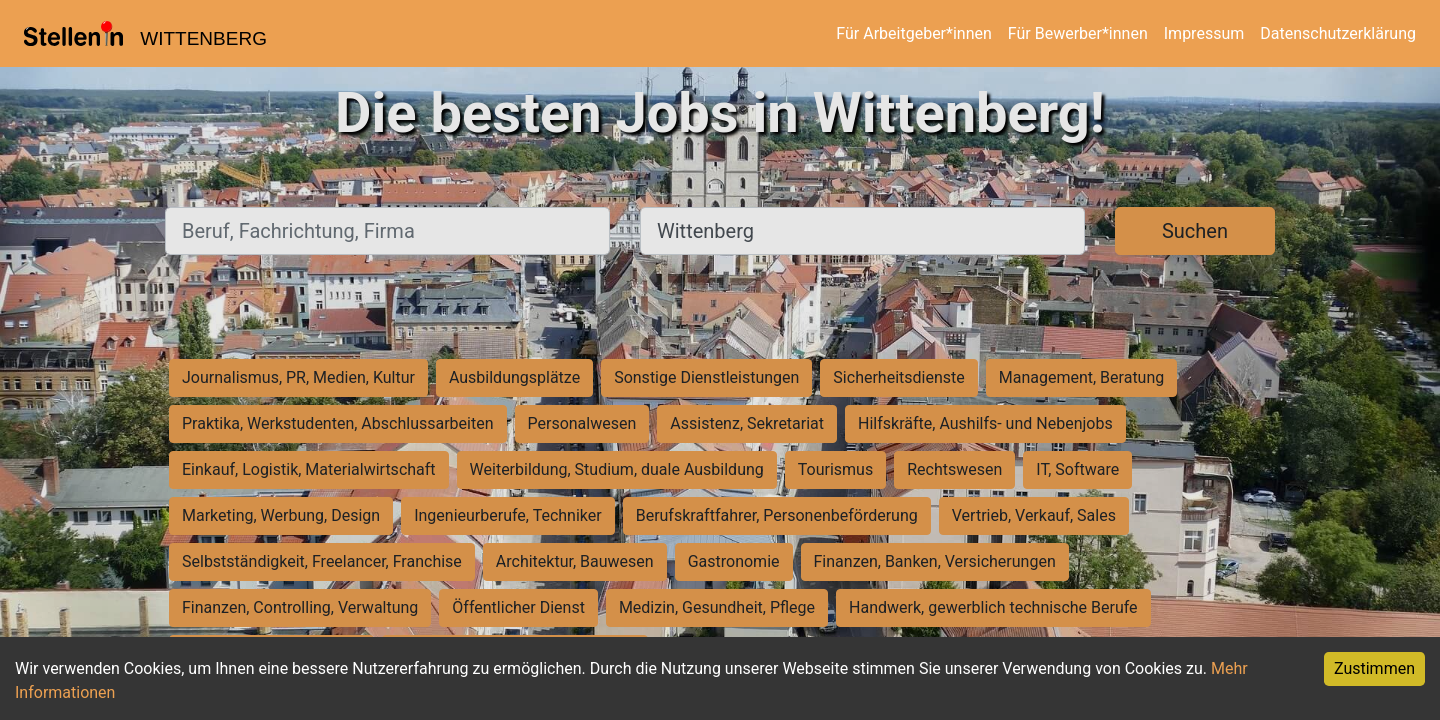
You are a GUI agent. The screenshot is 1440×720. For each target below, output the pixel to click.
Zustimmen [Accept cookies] (1374, 668)
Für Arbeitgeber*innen (913, 33)
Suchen (1195, 231)
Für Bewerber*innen (1078, 33)
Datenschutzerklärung (1338, 33)
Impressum (1204, 33)
